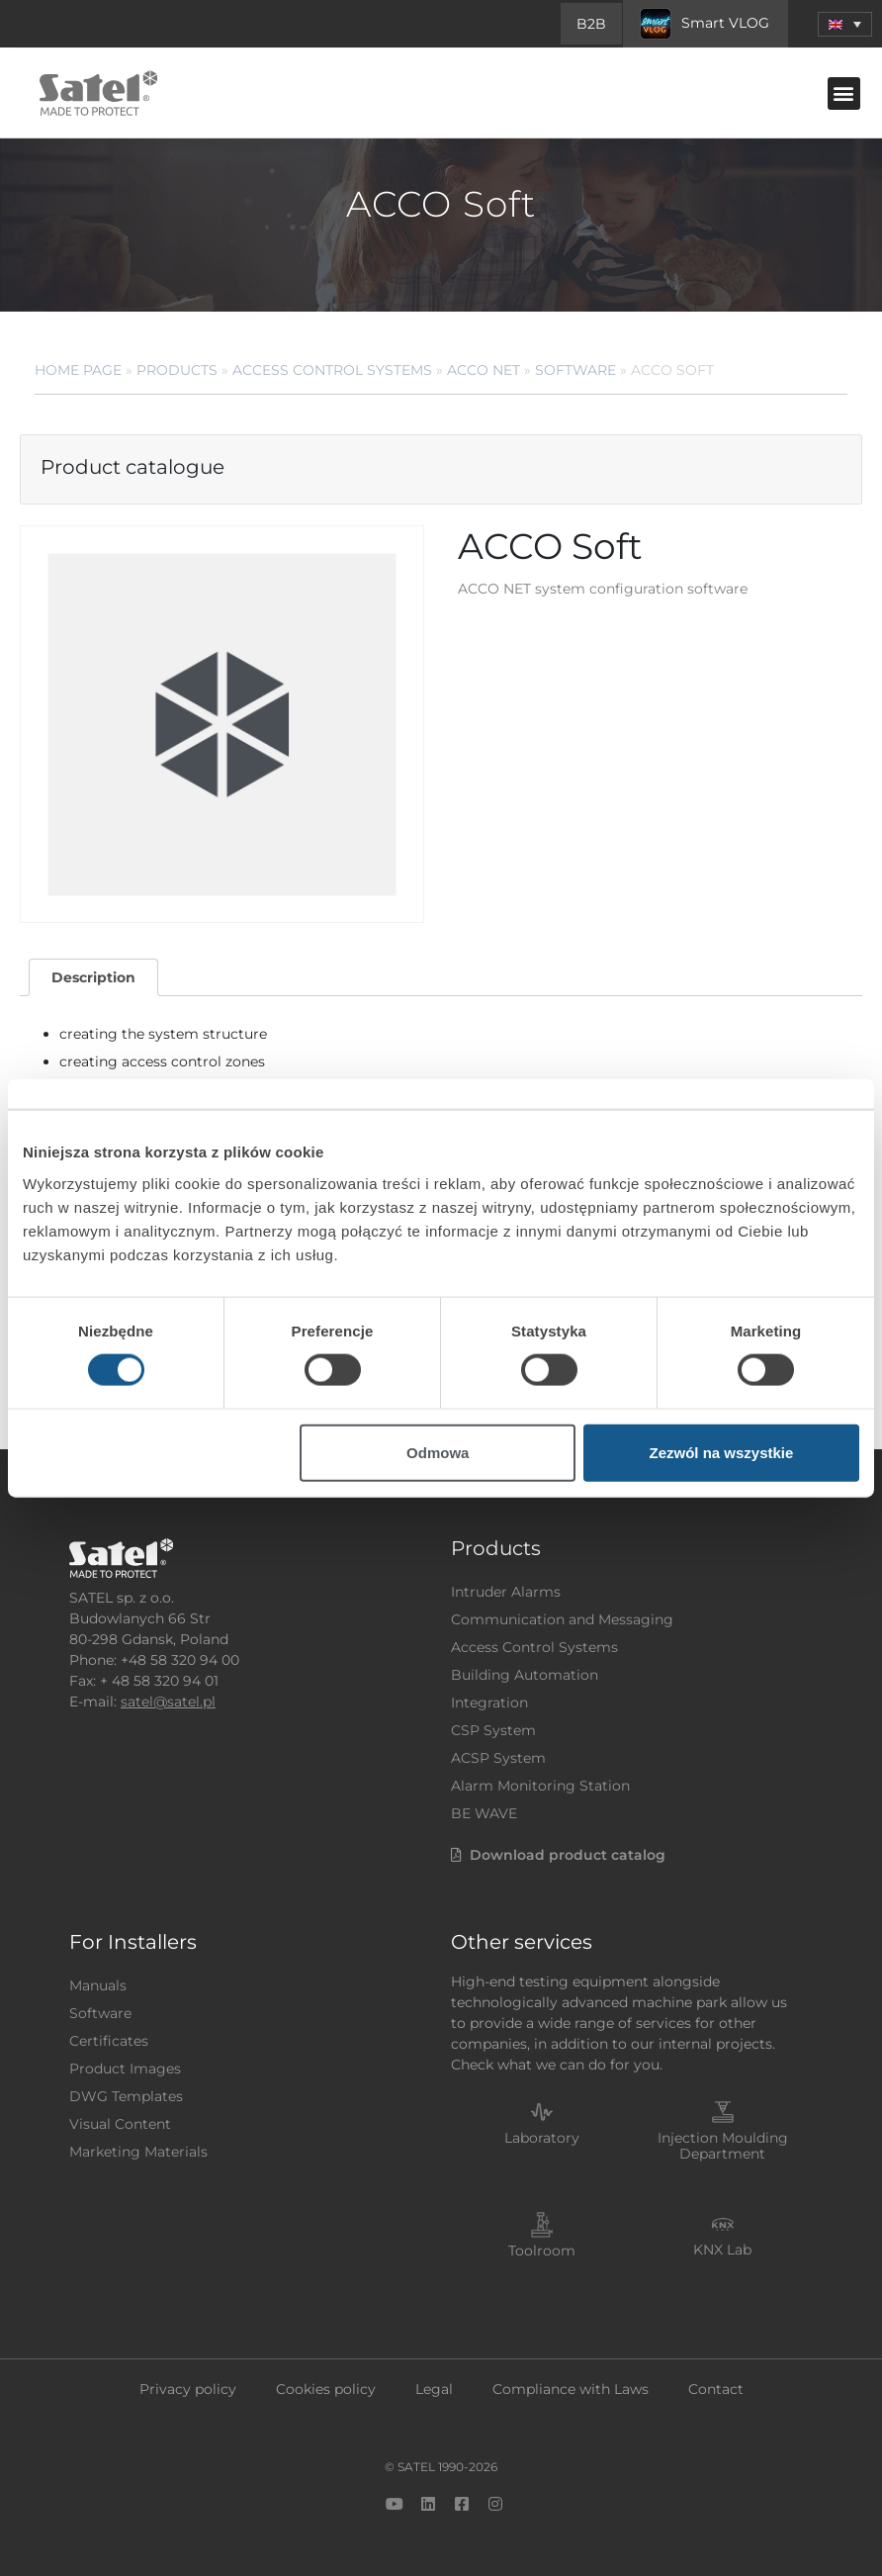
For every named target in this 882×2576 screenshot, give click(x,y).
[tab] (93, 978)
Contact (716, 2389)
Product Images (125, 2068)
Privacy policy (187, 2389)
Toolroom (541, 2250)
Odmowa (437, 1451)
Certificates (108, 2041)
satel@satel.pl (168, 1701)
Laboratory (541, 2138)
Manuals (98, 1985)
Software (575, 370)
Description (93, 977)
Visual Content (120, 2124)
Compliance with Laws (570, 2389)
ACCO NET (483, 370)
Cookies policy (326, 2389)
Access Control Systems (332, 370)
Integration (489, 1702)
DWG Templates (126, 2096)
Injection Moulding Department (723, 2146)
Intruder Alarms (506, 1592)
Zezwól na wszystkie (721, 1451)
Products (177, 370)
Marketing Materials (138, 2152)
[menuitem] (845, 24)
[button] (844, 93)
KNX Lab (722, 2249)
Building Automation (524, 1675)
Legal (434, 2389)
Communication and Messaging (562, 1619)
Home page (78, 370)
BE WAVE (484, 1813)
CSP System (493, 1730)
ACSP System (498, 1758)
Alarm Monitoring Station (540, 1785)
